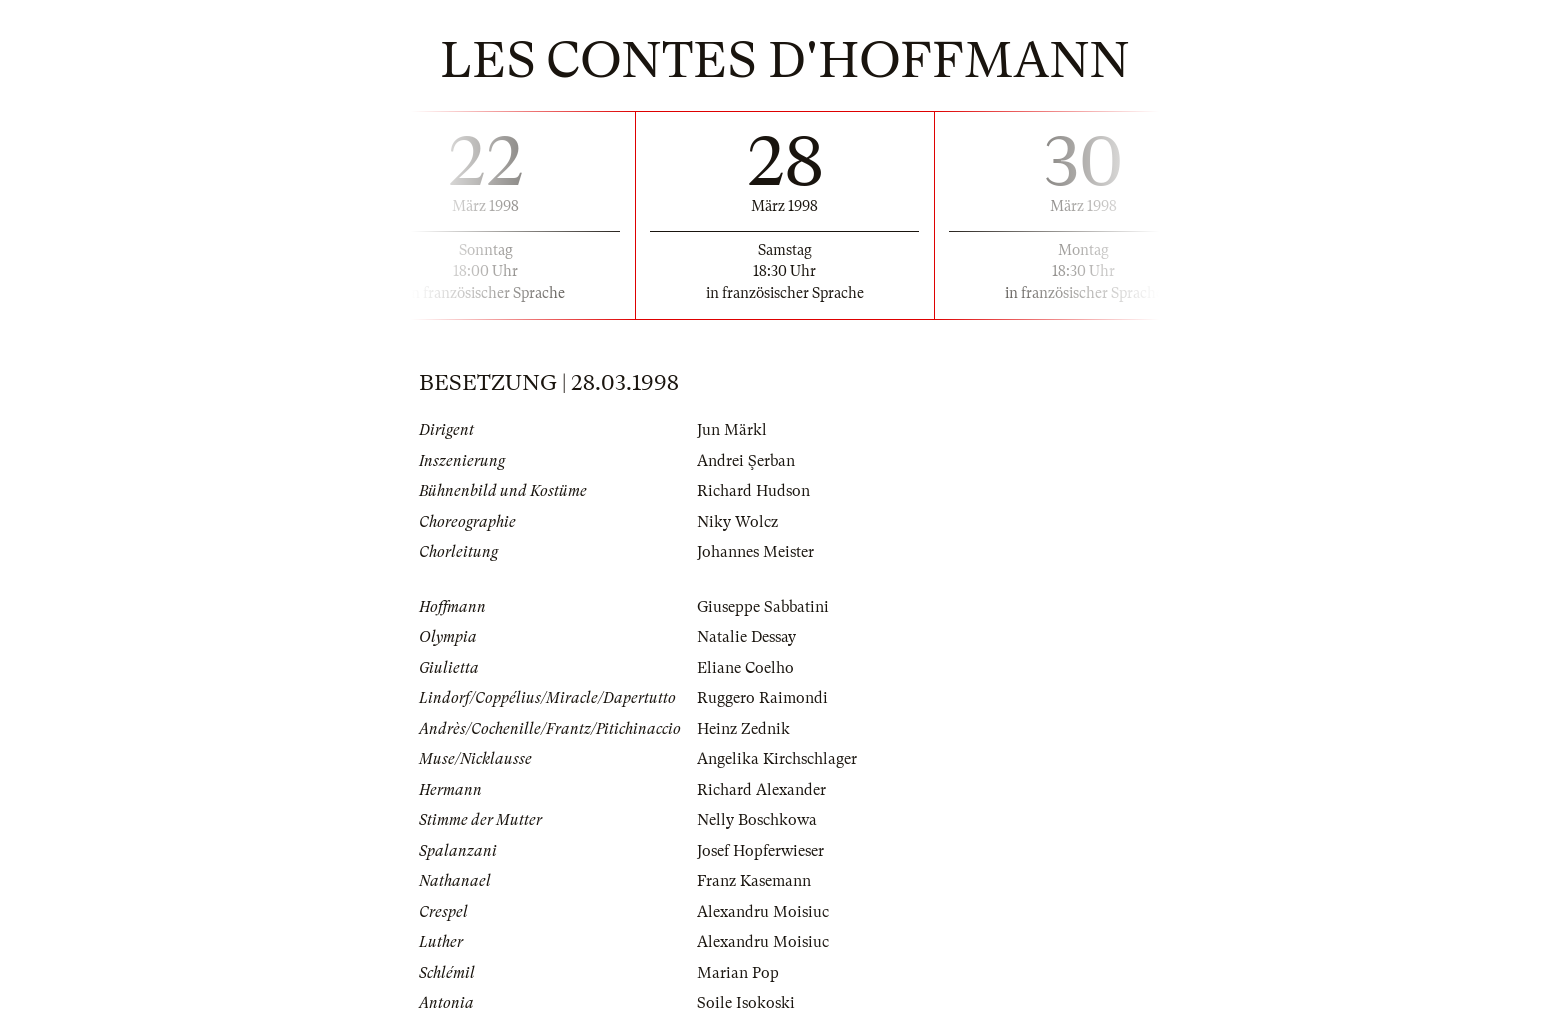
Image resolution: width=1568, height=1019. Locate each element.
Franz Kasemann (754, 881)
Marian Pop (738, 973)
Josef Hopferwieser (760, 851)
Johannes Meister (755, 552)
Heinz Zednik (743, 729)
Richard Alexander (761, 790)
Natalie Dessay (746, 637)
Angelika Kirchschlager (777, 759)
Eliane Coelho (745, 668)
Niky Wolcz (737, 522)
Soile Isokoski (746, 1003)
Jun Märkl (732, 430)
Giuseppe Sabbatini (763, 607)
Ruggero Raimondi (762, 698)
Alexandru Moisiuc (763, 912)
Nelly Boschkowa (757, 820)
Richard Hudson (753, 491)
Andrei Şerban (746, 461)
